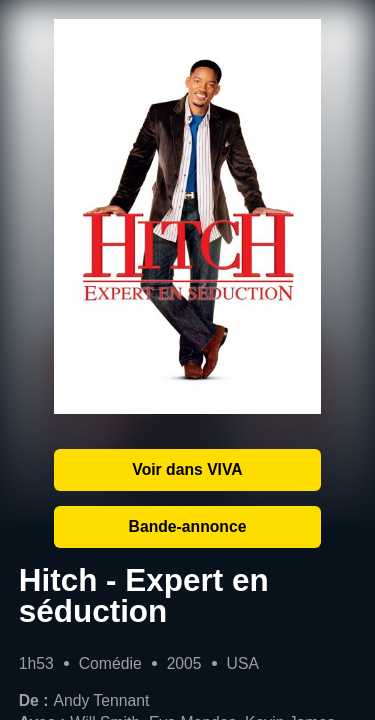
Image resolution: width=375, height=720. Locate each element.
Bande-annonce (188, 526)
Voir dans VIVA (187, 469)
